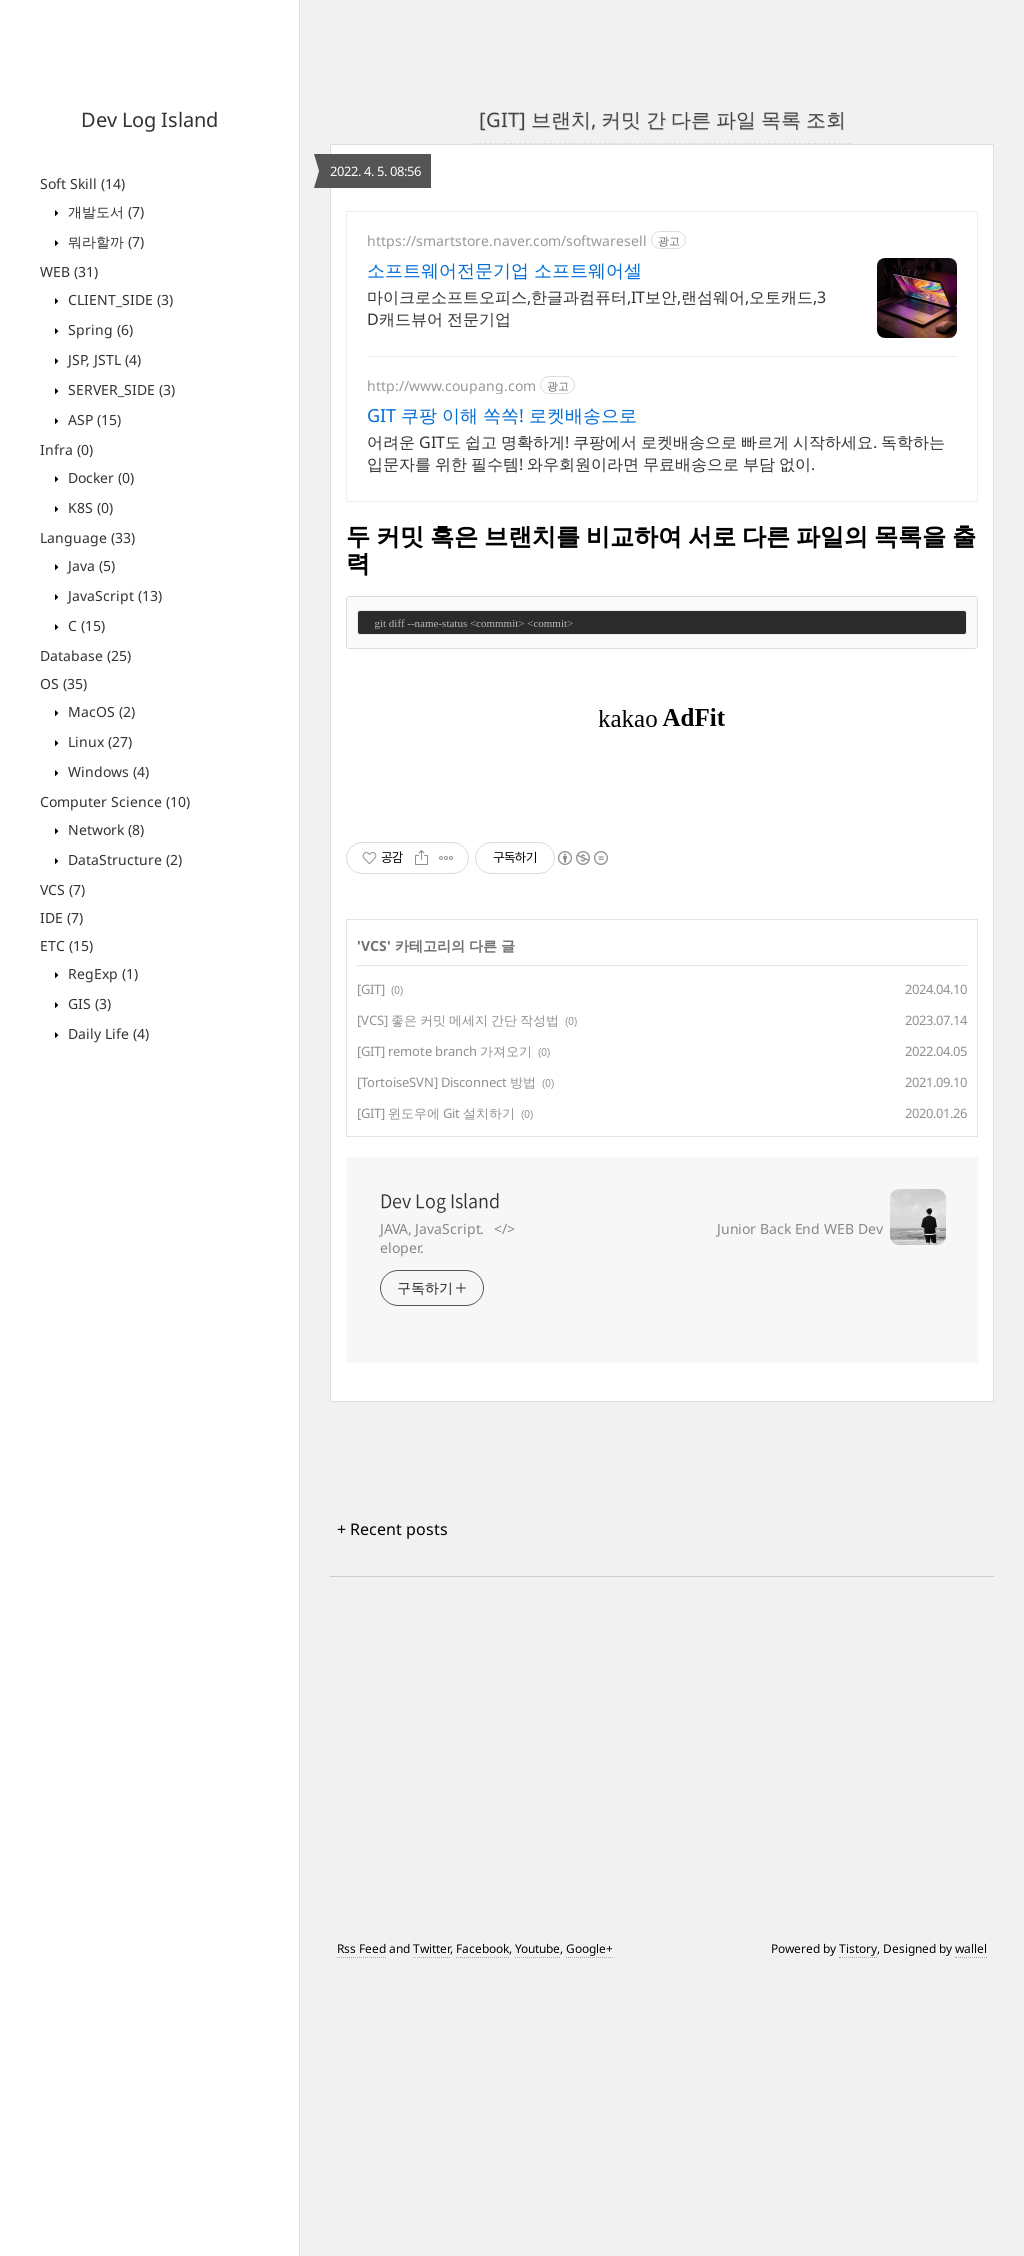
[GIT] (371, 1269)
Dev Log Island (149, 119)
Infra (66, 449)
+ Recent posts (392, 1809)
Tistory (858, 2228)
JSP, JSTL (102, 359)
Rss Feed (361, 2228)
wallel (971, 2228)
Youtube (537, 2228)
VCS (62, 889)
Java (89, 565)
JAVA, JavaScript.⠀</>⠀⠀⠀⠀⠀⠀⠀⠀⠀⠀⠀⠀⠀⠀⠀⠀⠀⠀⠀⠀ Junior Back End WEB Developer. (631, 1518)
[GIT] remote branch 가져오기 (444, 1331)
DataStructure (123, 859)
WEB (69, 271)
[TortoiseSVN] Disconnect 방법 (446, 1362)
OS (63, 683)
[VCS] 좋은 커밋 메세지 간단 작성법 (458, 1300)
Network (104, 829)
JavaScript (113, 595)
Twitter (431, 2228)
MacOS (99, 711)
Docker (99, 477)
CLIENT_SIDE (118, 299)
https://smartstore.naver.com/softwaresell (507, 240)
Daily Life (106, 1033)
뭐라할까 (104, 241)
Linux (98, 741)
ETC (66, 945)
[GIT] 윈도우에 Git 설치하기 (436, 1393)
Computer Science (115, 801)
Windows (106, 771)
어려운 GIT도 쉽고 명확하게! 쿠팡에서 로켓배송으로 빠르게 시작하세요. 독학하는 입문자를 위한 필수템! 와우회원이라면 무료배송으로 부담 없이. (656, 453)
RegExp (101, 973)
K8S (88, 507)
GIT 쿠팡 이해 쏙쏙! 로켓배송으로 (502, 415)
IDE (61, 917)
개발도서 (104, 211)
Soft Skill (82, 183)
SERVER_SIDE (119, 389)
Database (85, 655)
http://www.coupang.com (451, 385)
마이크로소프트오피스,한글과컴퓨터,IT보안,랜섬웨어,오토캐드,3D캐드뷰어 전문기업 (596, 308)
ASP (92, 419)
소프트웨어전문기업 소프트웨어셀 (504, 270)
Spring (98, 329)
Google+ (589, 2228)
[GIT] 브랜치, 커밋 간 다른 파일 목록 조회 (662, 119)
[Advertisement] (662, 927)
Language (87, 537)
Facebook (482, 2228)
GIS (87, 1003)
